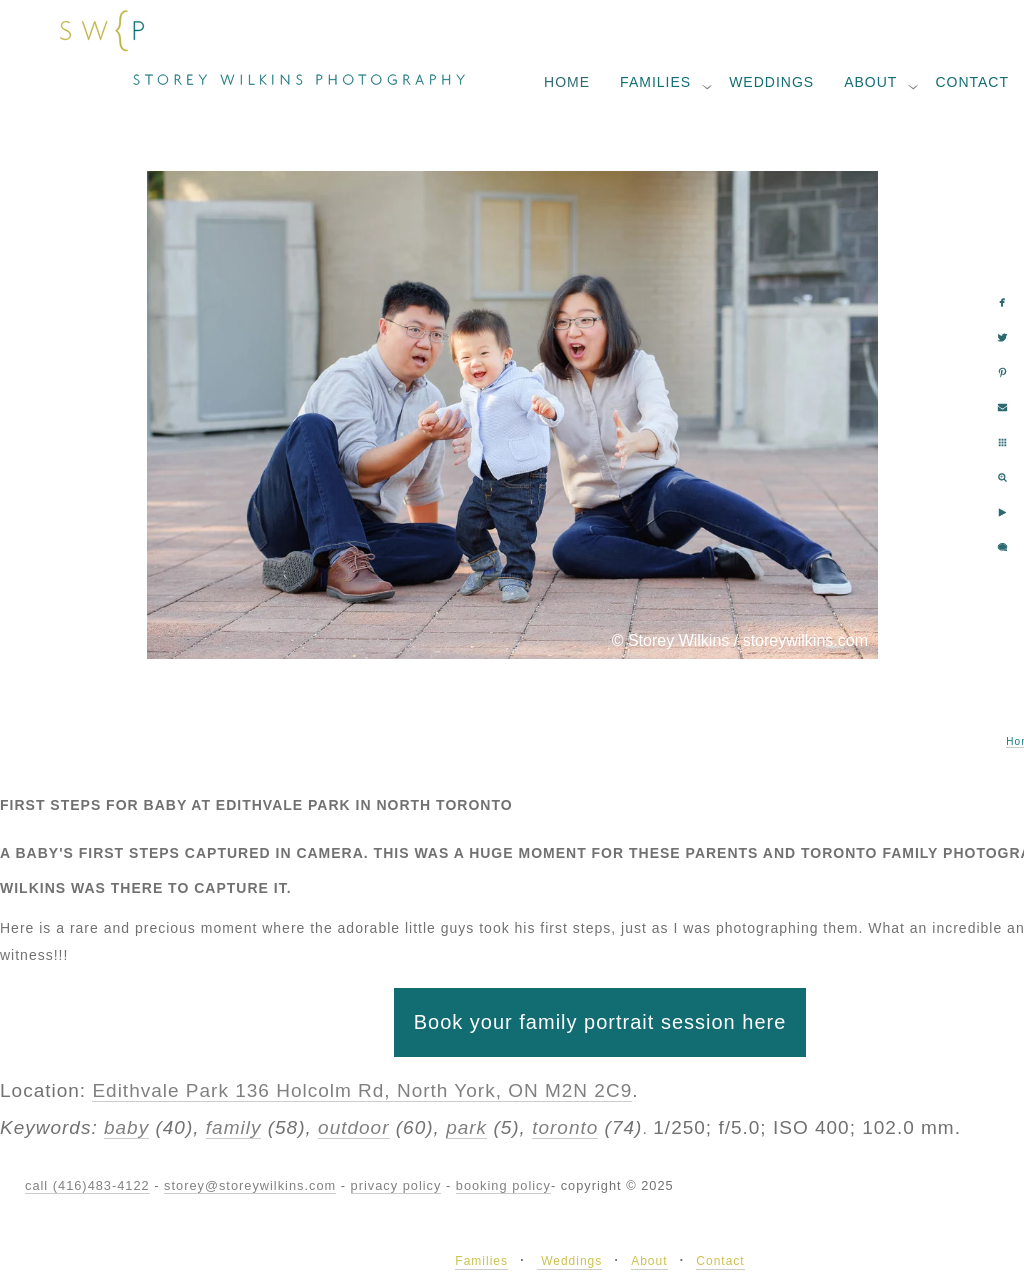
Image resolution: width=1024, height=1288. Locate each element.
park (466, 1127)
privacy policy (396, 1185)
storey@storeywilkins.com (250, 1185)
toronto (565, 1127)
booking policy (503, 1185)
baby (126, 1127)
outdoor (353, 1127)
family (234, 1127)
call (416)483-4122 (87, 1185)
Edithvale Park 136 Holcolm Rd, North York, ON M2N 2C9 (362, 1090)
